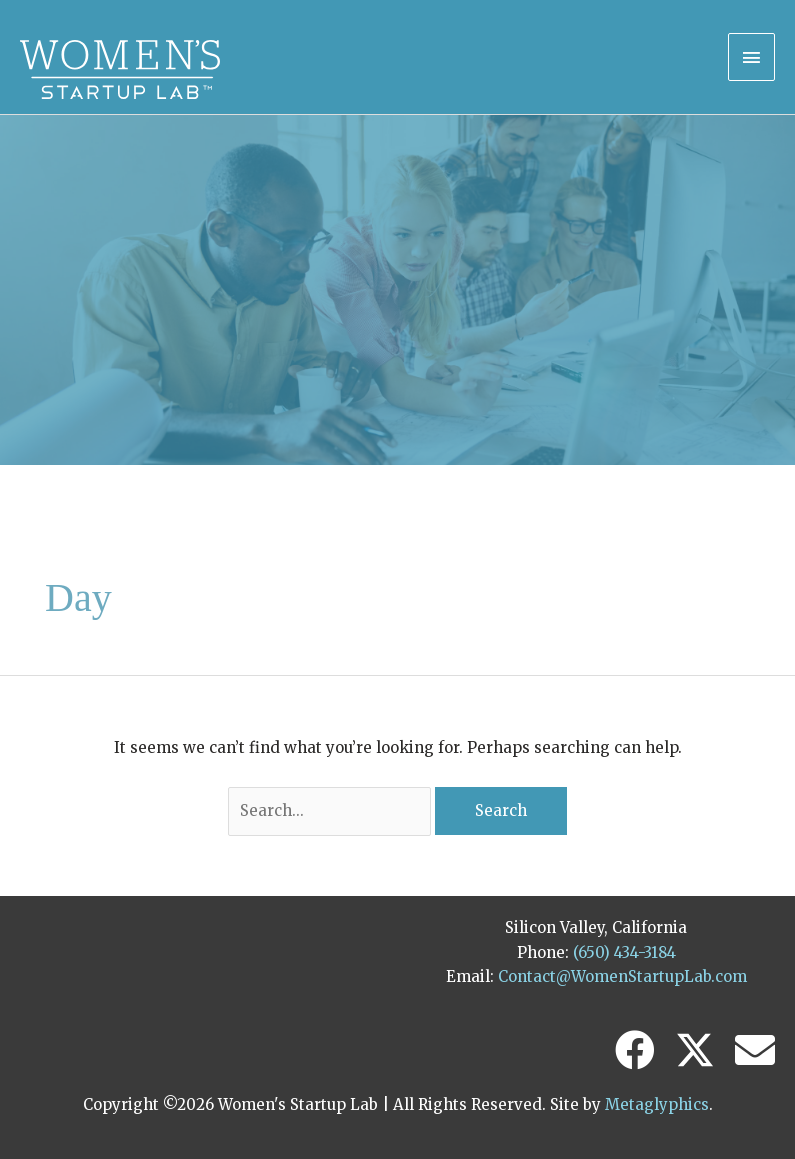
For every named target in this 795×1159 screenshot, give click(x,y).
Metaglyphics (657, 1104)
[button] (635, 1050)
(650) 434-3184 (624, 952)
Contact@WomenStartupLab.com (622, 976)
